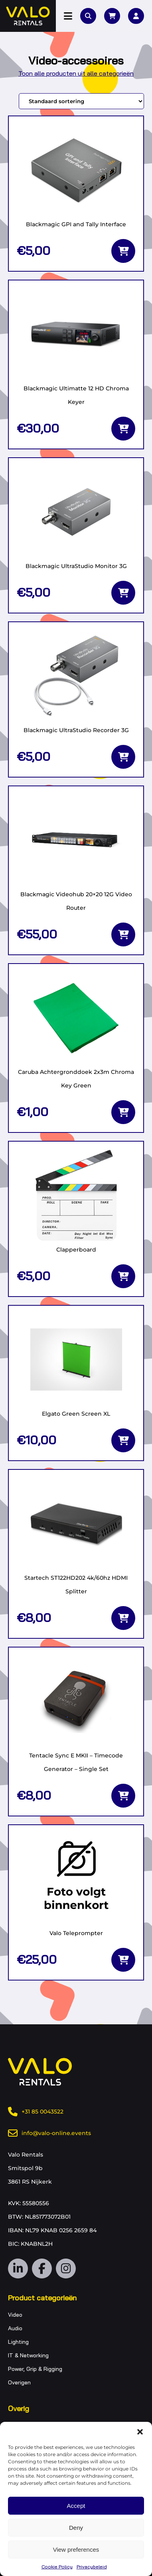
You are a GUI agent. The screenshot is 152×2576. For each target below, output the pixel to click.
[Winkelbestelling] (81, 101)
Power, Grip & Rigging (35, 2368)
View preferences (76, 2549)
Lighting (18, 2341)
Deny (76, 2527)
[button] (140, 2432)
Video (15, 2314)
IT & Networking (28, 2355)
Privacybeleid (92, 2567)
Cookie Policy (57, 2567)
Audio (15, 2328)
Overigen (19, 2382)
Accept (76, 2505)
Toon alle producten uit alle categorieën (76, 73)
